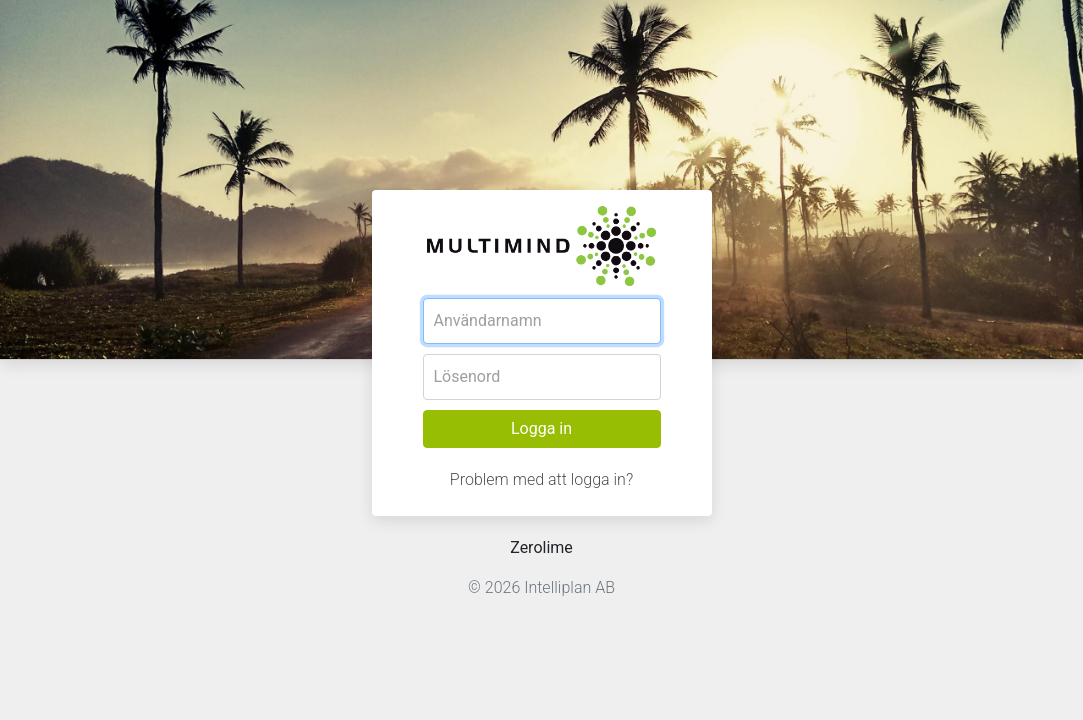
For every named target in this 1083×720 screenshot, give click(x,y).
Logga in (541, 428)
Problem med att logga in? (541, 479)
